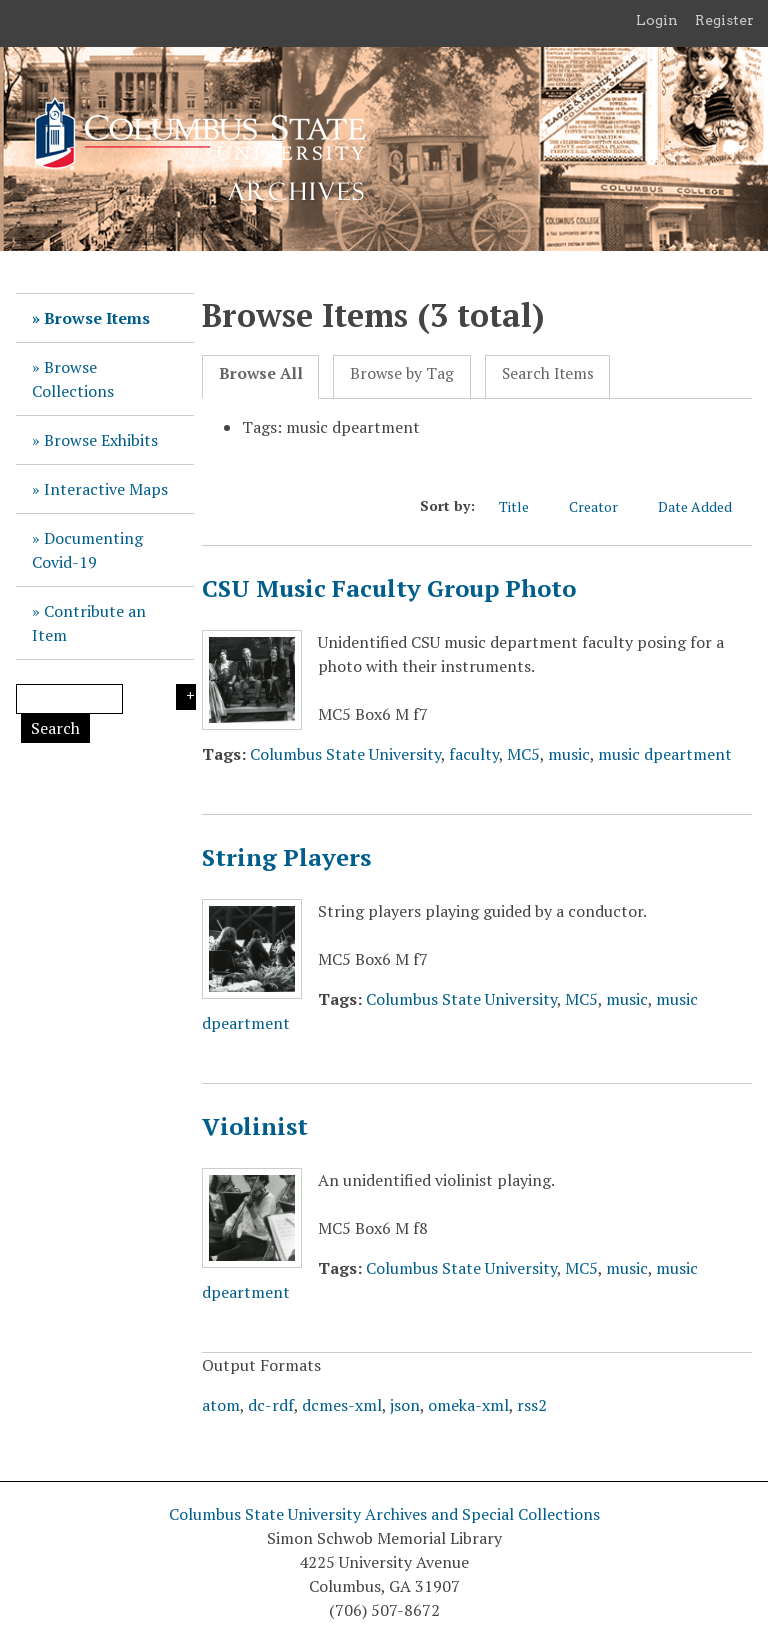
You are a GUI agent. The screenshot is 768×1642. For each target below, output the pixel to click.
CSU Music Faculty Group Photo (389, 588)
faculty (474, 754)
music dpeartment (665, 754)
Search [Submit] (55, 728)
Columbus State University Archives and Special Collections (384, 1514)
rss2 (532, 1405)
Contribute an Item (89, 623)
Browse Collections (73, 379)
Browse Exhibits (101, 440)
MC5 (523, 754)
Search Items (548, 373)
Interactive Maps (106, 489)
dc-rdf (271, 1405)
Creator (603, 506)
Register (724, 20)
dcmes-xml (342, 1405)
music (569, 754)
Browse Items (97, 318)
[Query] (69, 699)
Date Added (705, 506)
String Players (286, 857)
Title (524, 506)
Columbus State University (345, 754)
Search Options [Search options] (186, 697)
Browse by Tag (402, 373)
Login (657, 20)
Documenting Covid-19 (87, 550)
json (405, 1405)
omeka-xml (468, 1405)
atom (221, 1405)
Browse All (261, 373)
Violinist (255, 1126)
